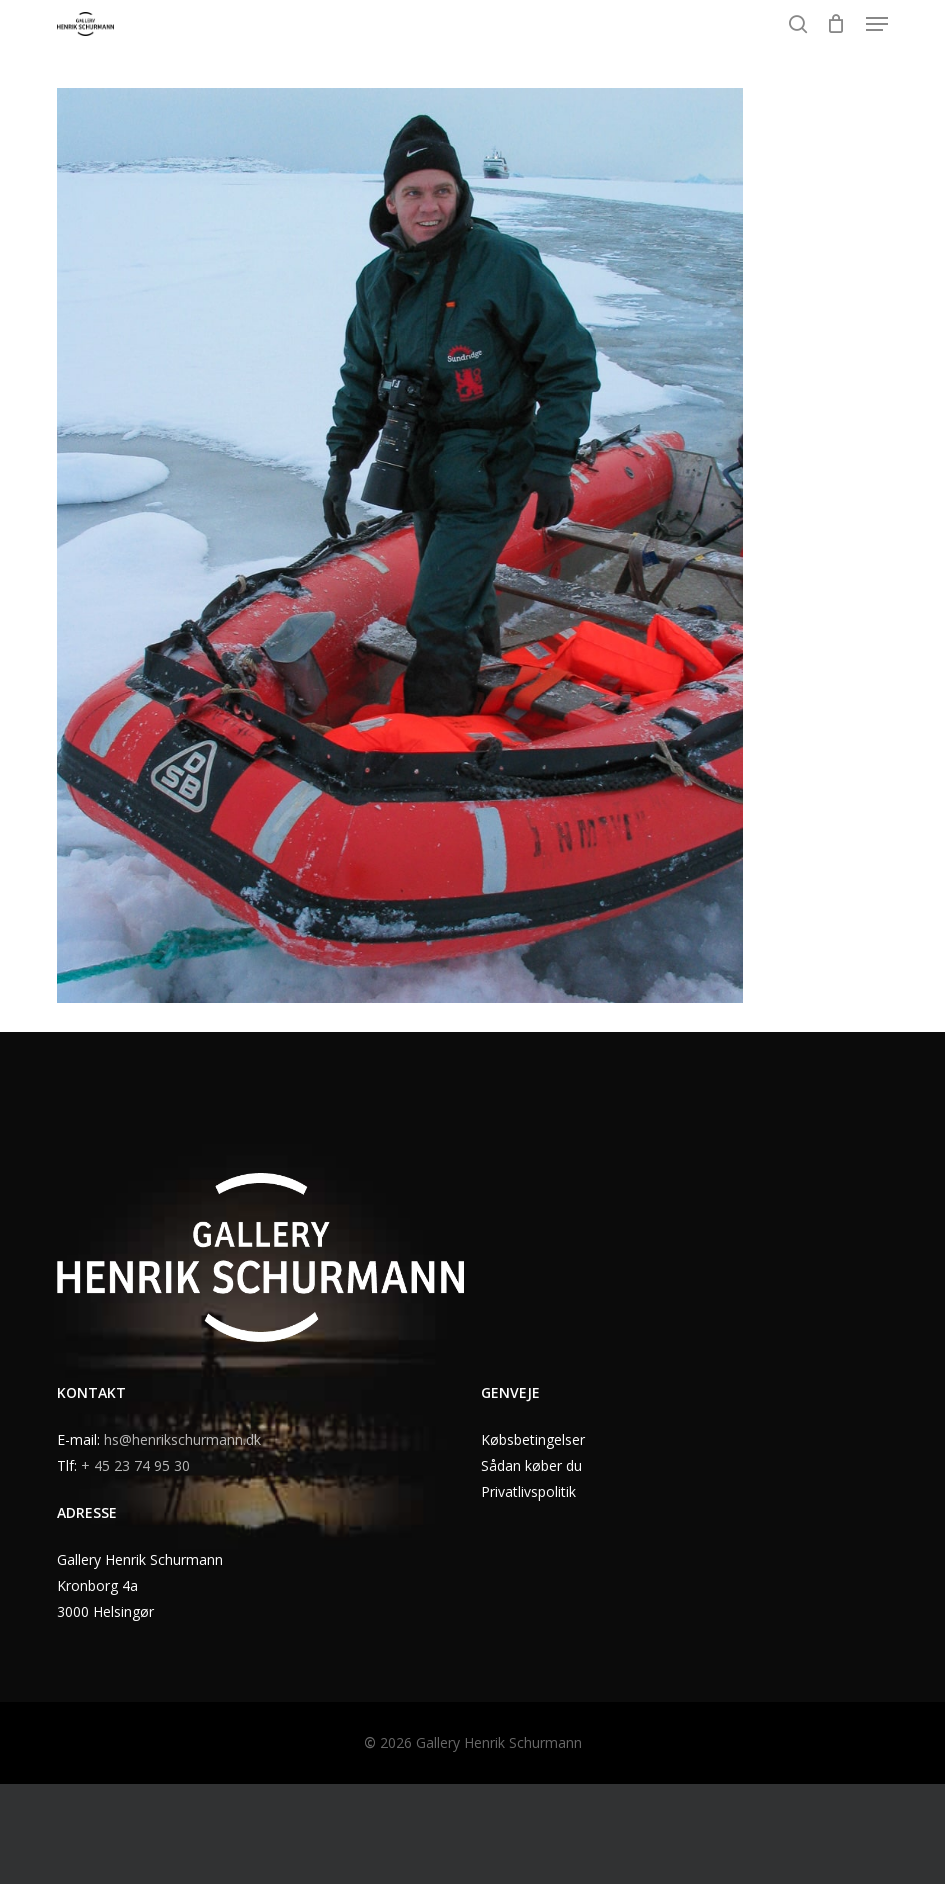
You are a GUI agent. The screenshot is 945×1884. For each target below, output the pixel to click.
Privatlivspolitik (528, 1491)
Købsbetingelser (533, 1439)
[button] (877, 24)
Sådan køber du (531, 1465)
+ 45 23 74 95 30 (135, 1465)
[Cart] (836, 24)
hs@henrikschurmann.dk (182, 1439)
